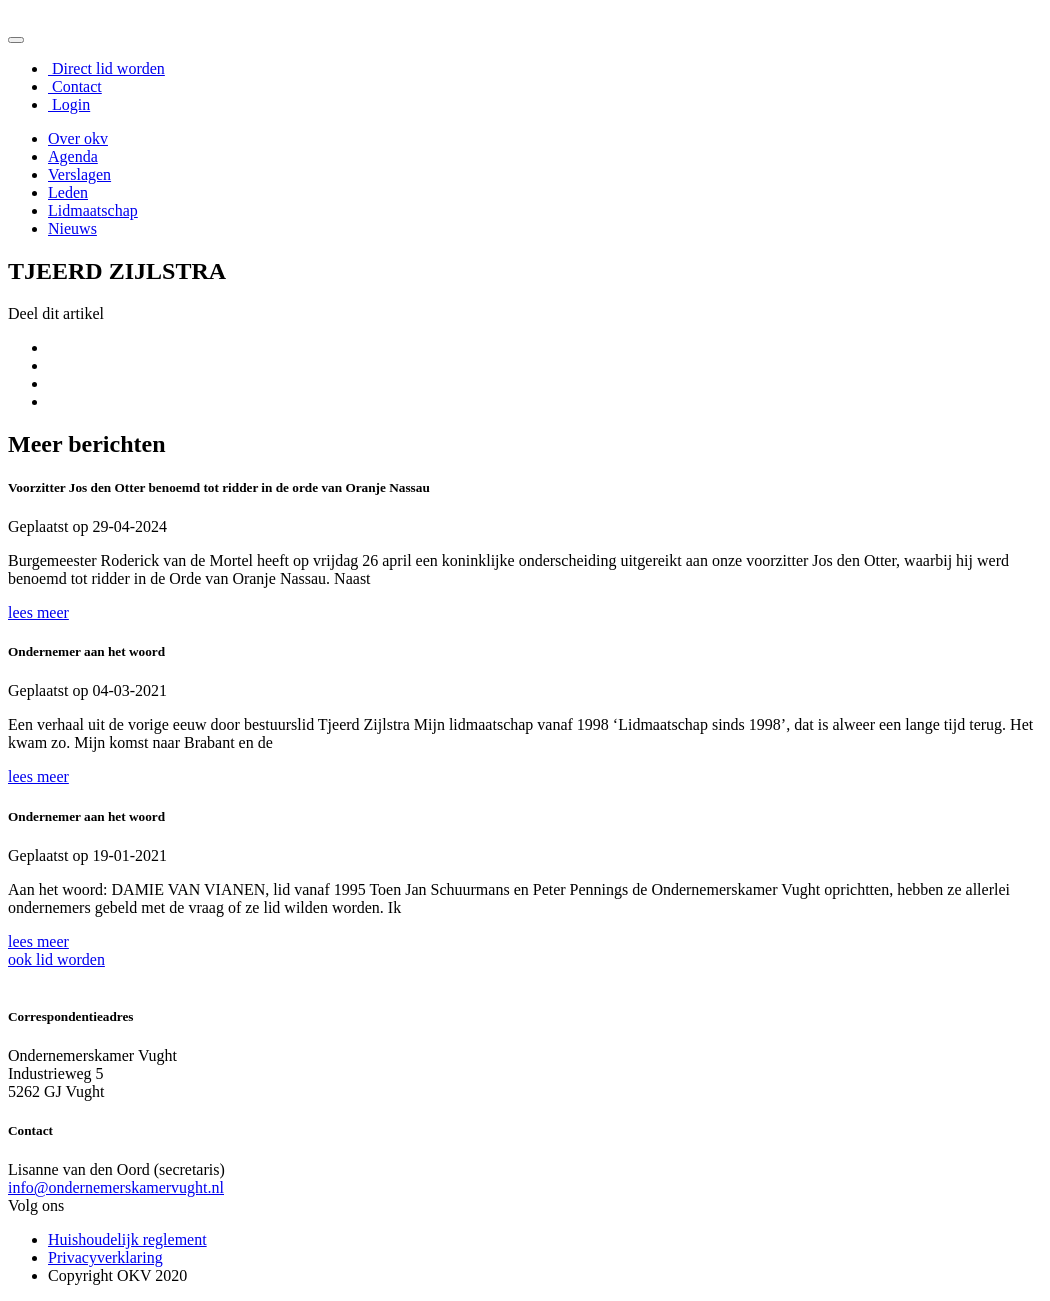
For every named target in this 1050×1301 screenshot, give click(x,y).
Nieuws (72, 228)
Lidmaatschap (93, 210)
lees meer (38, 612)
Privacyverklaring (105, 1257)
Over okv (78, 138)
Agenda (73, 156)
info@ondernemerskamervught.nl (116, 1187)
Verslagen (79, 174)
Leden (68, 192)
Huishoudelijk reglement (127, 1239)
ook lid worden (56, 959)
